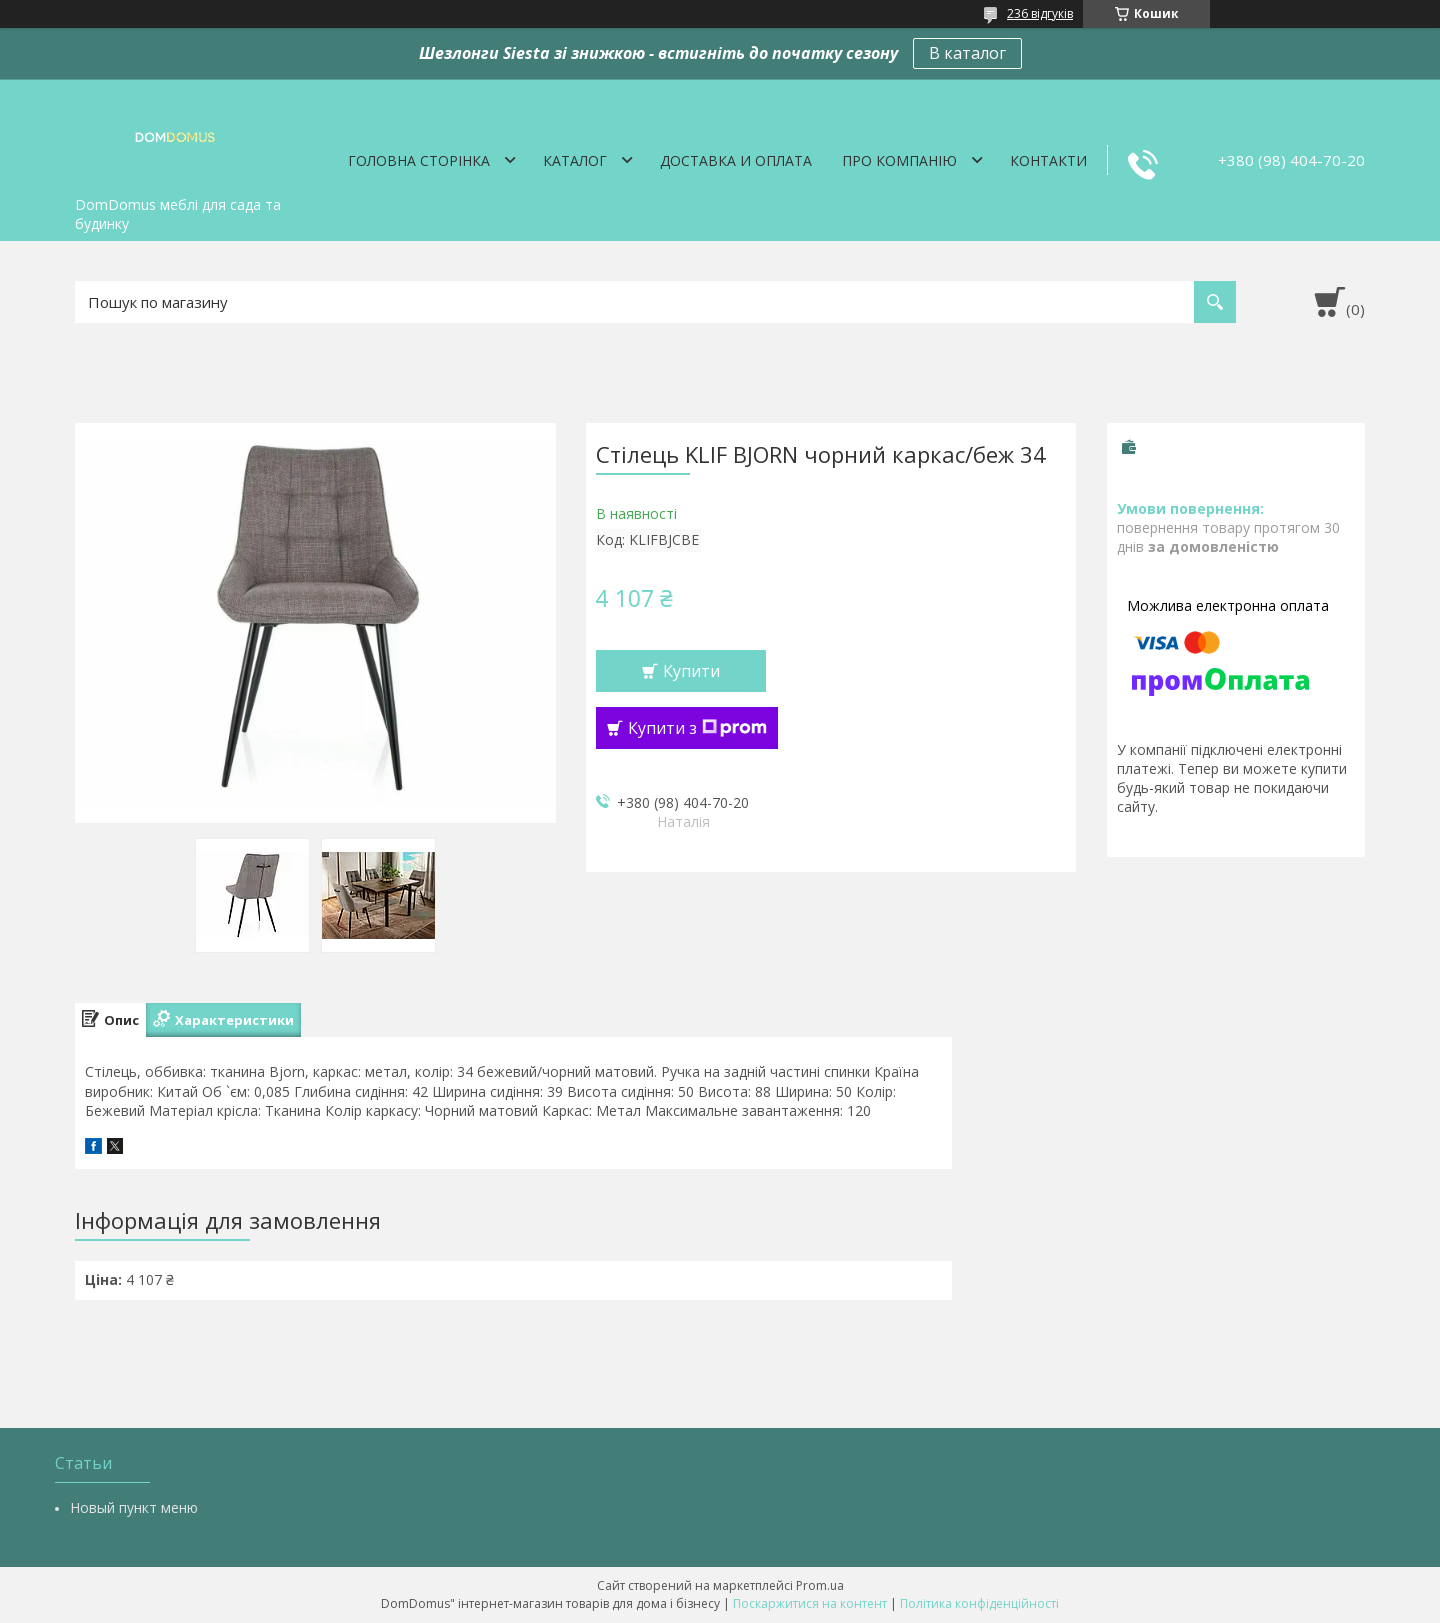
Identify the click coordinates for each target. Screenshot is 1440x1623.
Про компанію (899, 160)
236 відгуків (1040, 13)
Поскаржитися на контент (810, 1603)
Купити (691, 671)
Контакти (1048, 160)
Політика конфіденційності (979, 1603)
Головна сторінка (419, 160)
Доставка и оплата (736, 160)
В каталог (967, 53)
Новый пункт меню (134, 1507)
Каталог (575, 160)
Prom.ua (820, 1585)
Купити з (697, 728)
